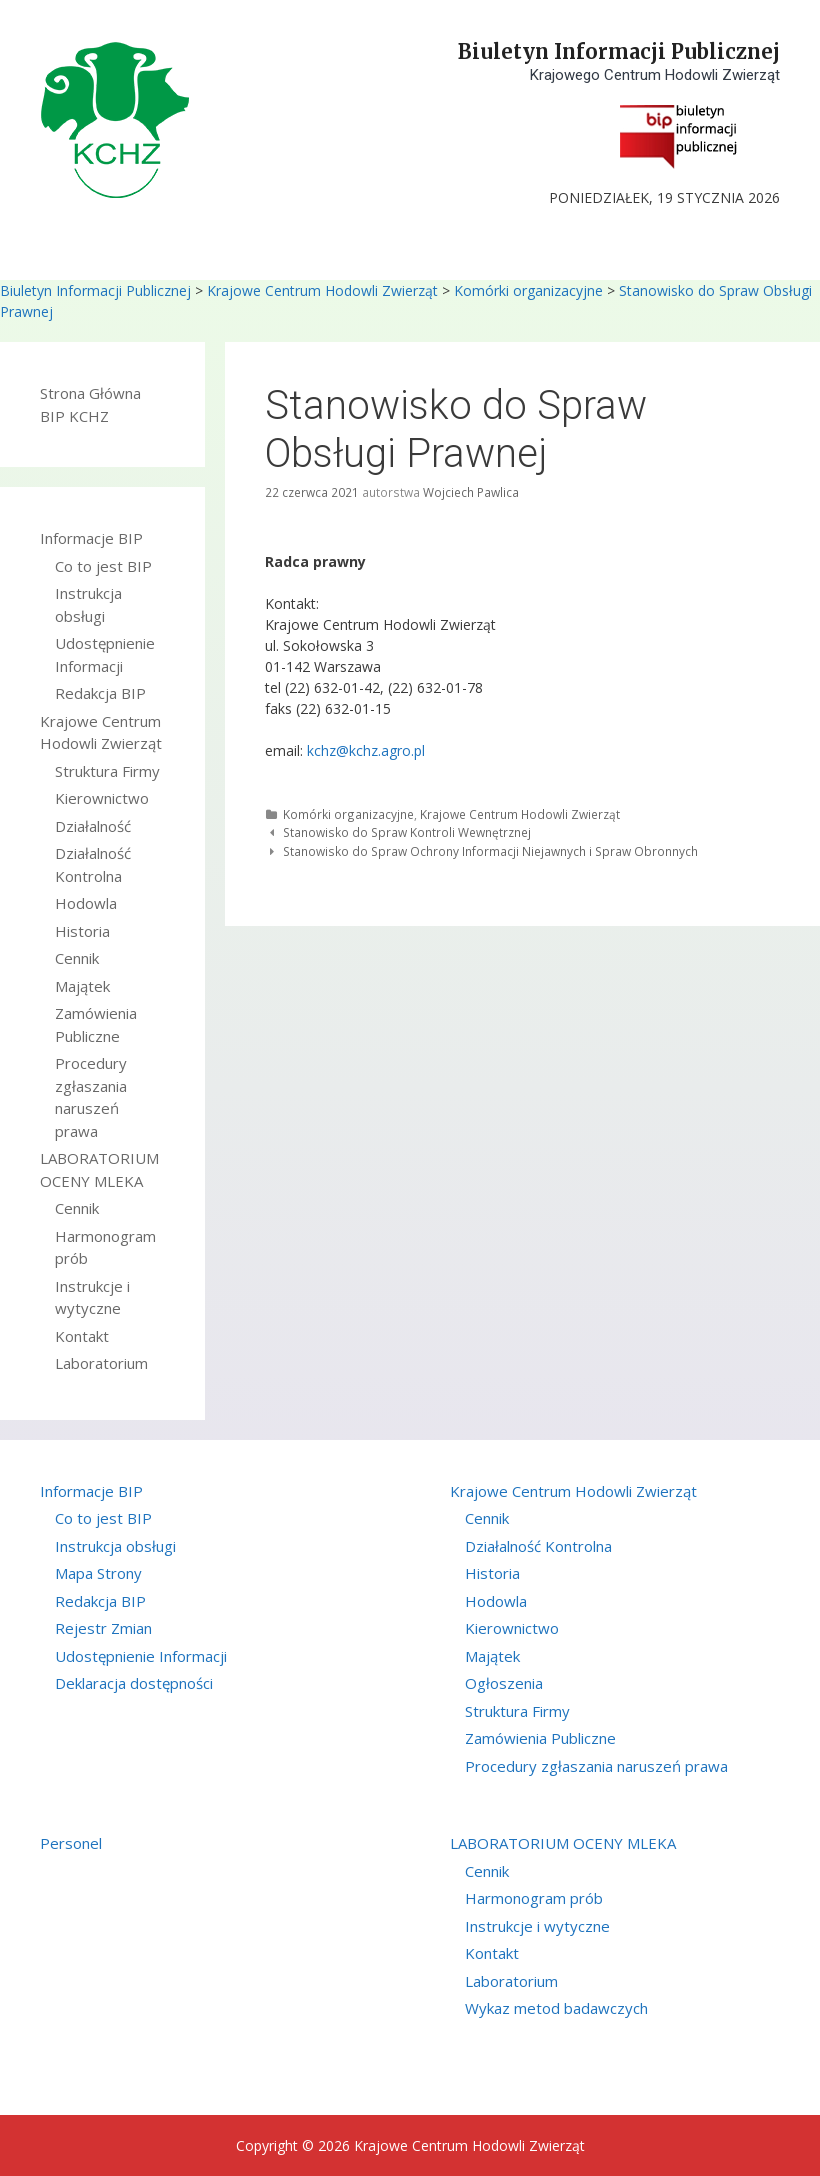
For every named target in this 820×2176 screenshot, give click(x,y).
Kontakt (82, 1336)
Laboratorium (101, 1363)
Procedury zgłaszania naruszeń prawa (596, 1766)
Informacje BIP (91, 538)
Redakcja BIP (100, 693)
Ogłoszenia (504, 1683)
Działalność (93, 826)
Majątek (82, 986)
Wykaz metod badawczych (556, 2008)
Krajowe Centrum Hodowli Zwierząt (322, 290)
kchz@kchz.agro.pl (366, 750)
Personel (71, 1843)
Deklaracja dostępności (134, 1683)
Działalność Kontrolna (538, 1546)
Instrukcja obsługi (115, 1546)
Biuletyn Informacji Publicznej (619, 51)
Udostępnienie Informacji (141, 1656)
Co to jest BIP (103, 566)
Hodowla (86, 903)
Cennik (77, 958)
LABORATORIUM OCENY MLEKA (563, 1843)
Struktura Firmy (107, 771)
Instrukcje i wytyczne (537, 1926)
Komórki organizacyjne (528, 290)
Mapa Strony (98, 1573)
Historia (82, 931)
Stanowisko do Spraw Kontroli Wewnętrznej (407, 832)
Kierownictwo (102, 798)
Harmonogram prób (534, 1898)
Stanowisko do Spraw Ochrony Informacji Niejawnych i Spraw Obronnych (490, 851)
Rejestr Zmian (103, 1628)
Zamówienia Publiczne (540, 1738)
